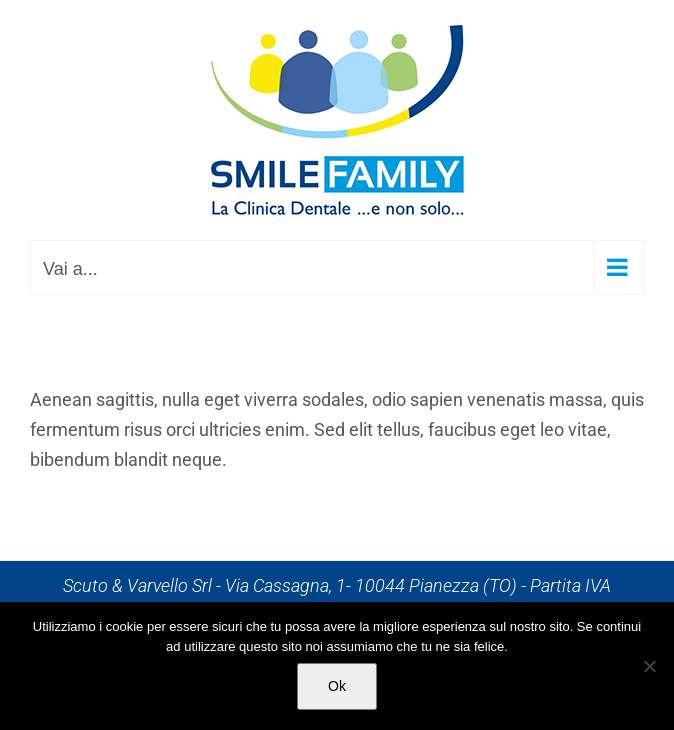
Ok (337, 686)
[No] (649, 666)
